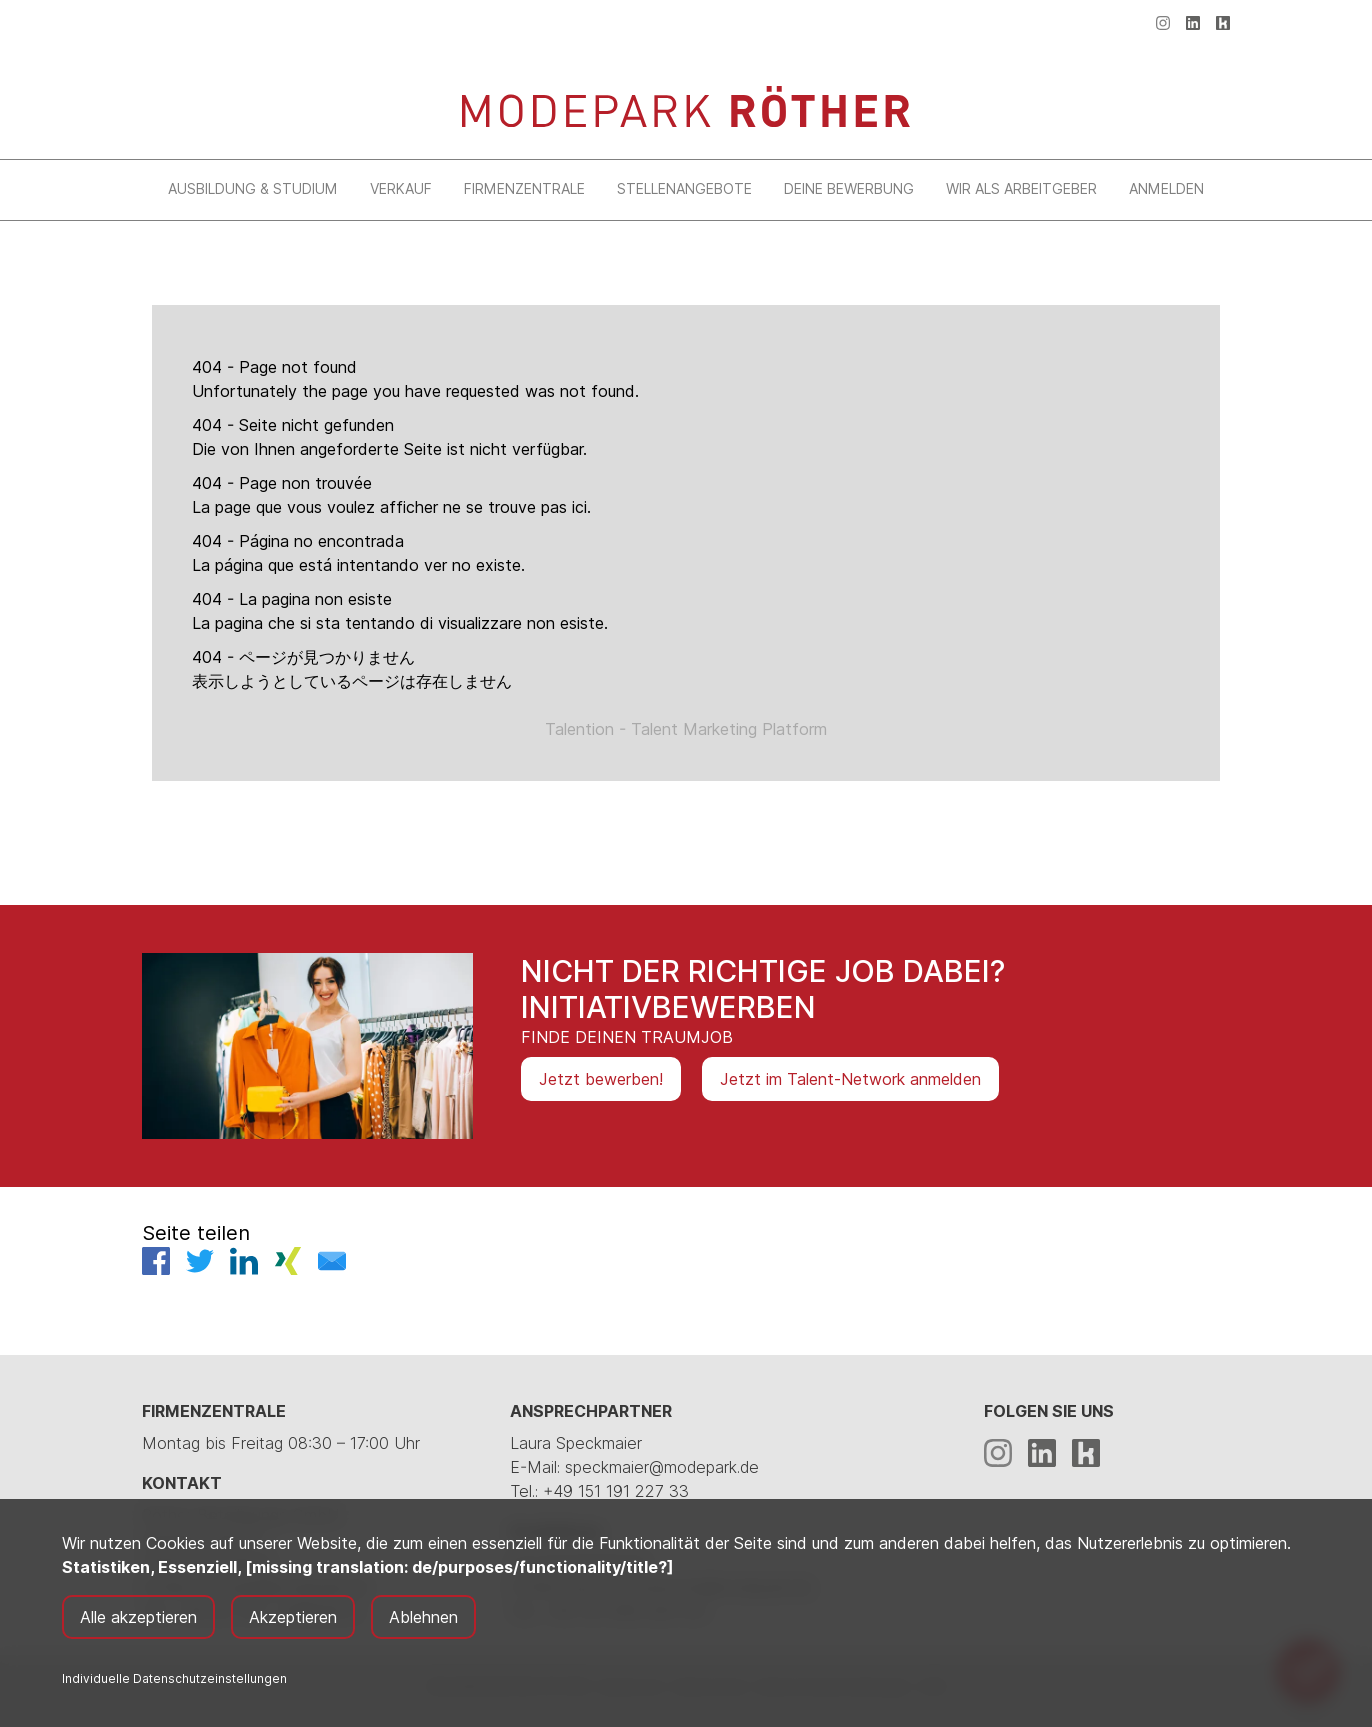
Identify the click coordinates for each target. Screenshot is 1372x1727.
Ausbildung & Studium (253, 188)
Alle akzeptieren (138, 1617)
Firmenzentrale (524, 188)
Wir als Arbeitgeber (1021, 188)
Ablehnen (423, 1617)
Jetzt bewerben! (601, 1079)
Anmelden (1166, 188)
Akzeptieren (293, 1617)
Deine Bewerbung (849, 188)
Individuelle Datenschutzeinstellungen (174, 1678)
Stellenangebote (684, 188)
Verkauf (401, 188)
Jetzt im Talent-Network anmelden (850, 1079)
